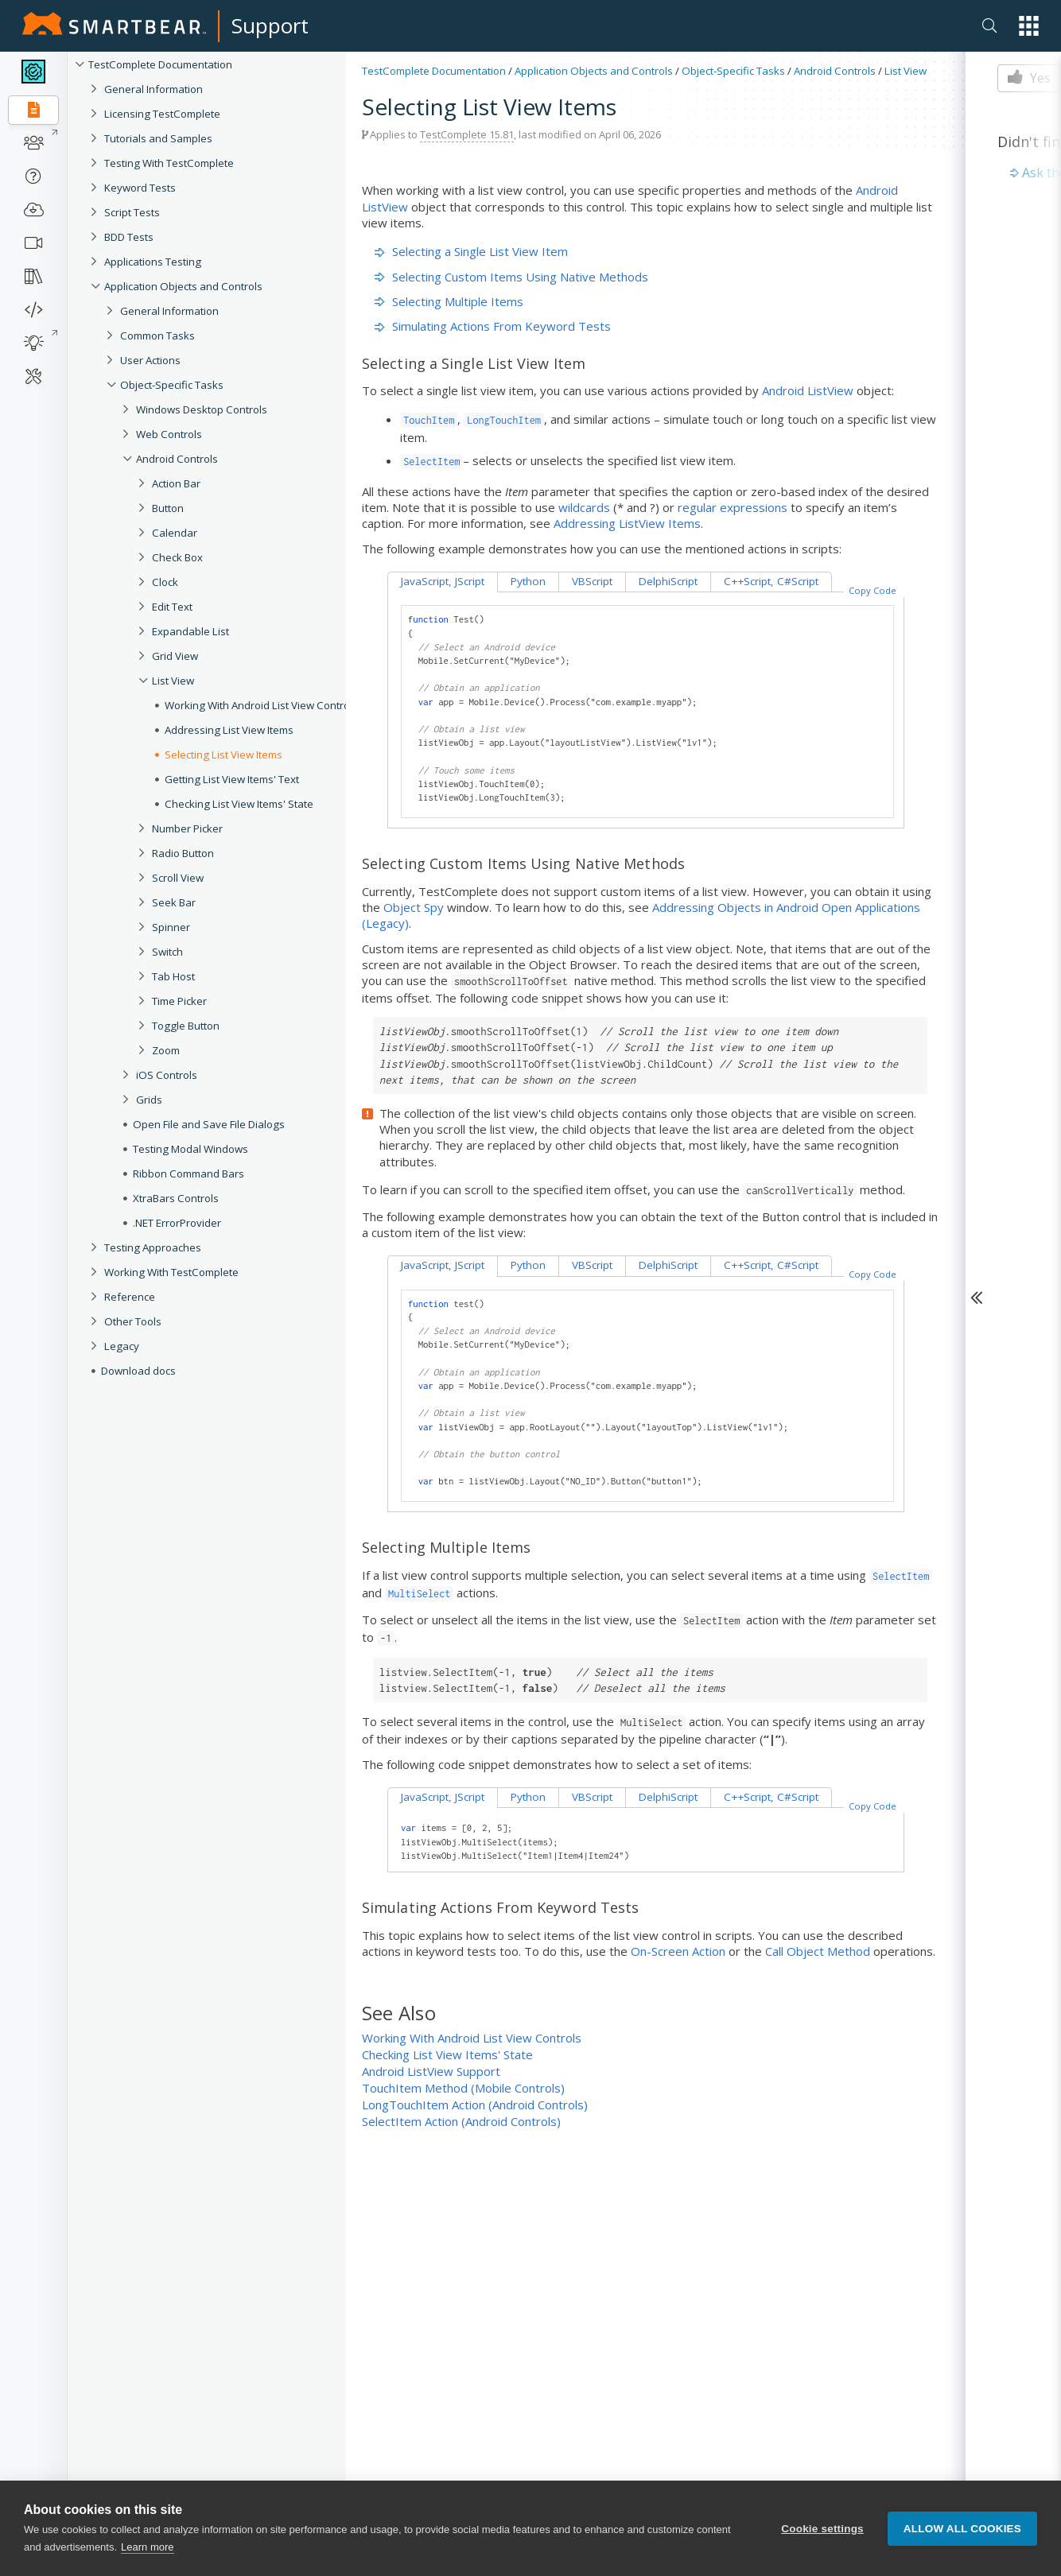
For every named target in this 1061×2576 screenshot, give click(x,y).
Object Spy (413, 907)
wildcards (584, 507)
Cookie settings (822, 2529)
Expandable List (190, 631)
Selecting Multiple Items (449, 301)
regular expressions (732, 507)
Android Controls (177, 459)
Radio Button (183, 853)
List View (173, 680)
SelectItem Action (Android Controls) (461, 2121)
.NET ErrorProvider (177, 1223)
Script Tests (132, 212)
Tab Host (173, 976)
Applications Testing (152, 261)
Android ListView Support (431, 2071)
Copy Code (872, 590)
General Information (153, 89)
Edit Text (172, 606)
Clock (165, 582)
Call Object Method (817, 1951)
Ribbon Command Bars (188, 1173)
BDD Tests (129, 237)
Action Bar (176, 483)
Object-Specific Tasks (171, 385)
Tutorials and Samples (158, 138)
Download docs (138, 1371)
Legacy (121, 1346)
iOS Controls (166, 1075)
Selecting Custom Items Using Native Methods (511, 277)
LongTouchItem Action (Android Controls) (475, 2104)
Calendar (174, 533)
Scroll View (178, 878)
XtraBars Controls (176, 1198)
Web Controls (169, 434)
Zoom (166, 1050)
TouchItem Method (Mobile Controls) (463, 2088)
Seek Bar (174, 902)
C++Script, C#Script (771, 581)
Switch (167, 952)
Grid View (175, 656)
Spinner (171, 927)
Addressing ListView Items (627, 523)
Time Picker (179, 1001)
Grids (149, 1099)
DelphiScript (668, 581)
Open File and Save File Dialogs (209, 1124)
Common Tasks (157, 335)
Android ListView (807, 390)
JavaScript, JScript (442, 581)
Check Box (177, 557)
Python (528, 581)
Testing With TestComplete (169, 163)
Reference (129, 1297)
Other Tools (132, 1321)
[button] (1029, 26)
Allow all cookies (962, 2529)
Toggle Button (186, 1025)
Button (168, 508)
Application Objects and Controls (183, 286)
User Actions (150, 360)
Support (270, 25)
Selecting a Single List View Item (471, 251)
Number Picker (187, 828)
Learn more (147, 2549)
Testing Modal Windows (190, 1149)
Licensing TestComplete (162, 114)
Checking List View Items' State (447, 2054)
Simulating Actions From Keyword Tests (493, 326)
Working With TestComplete (171, 1272)
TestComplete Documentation (160, 64)
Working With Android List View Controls (471, 2038)
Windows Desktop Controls (201, 409)
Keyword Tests (140, 187)
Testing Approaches (152, 1247)
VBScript (592, 581)
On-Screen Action (678, 1951)
